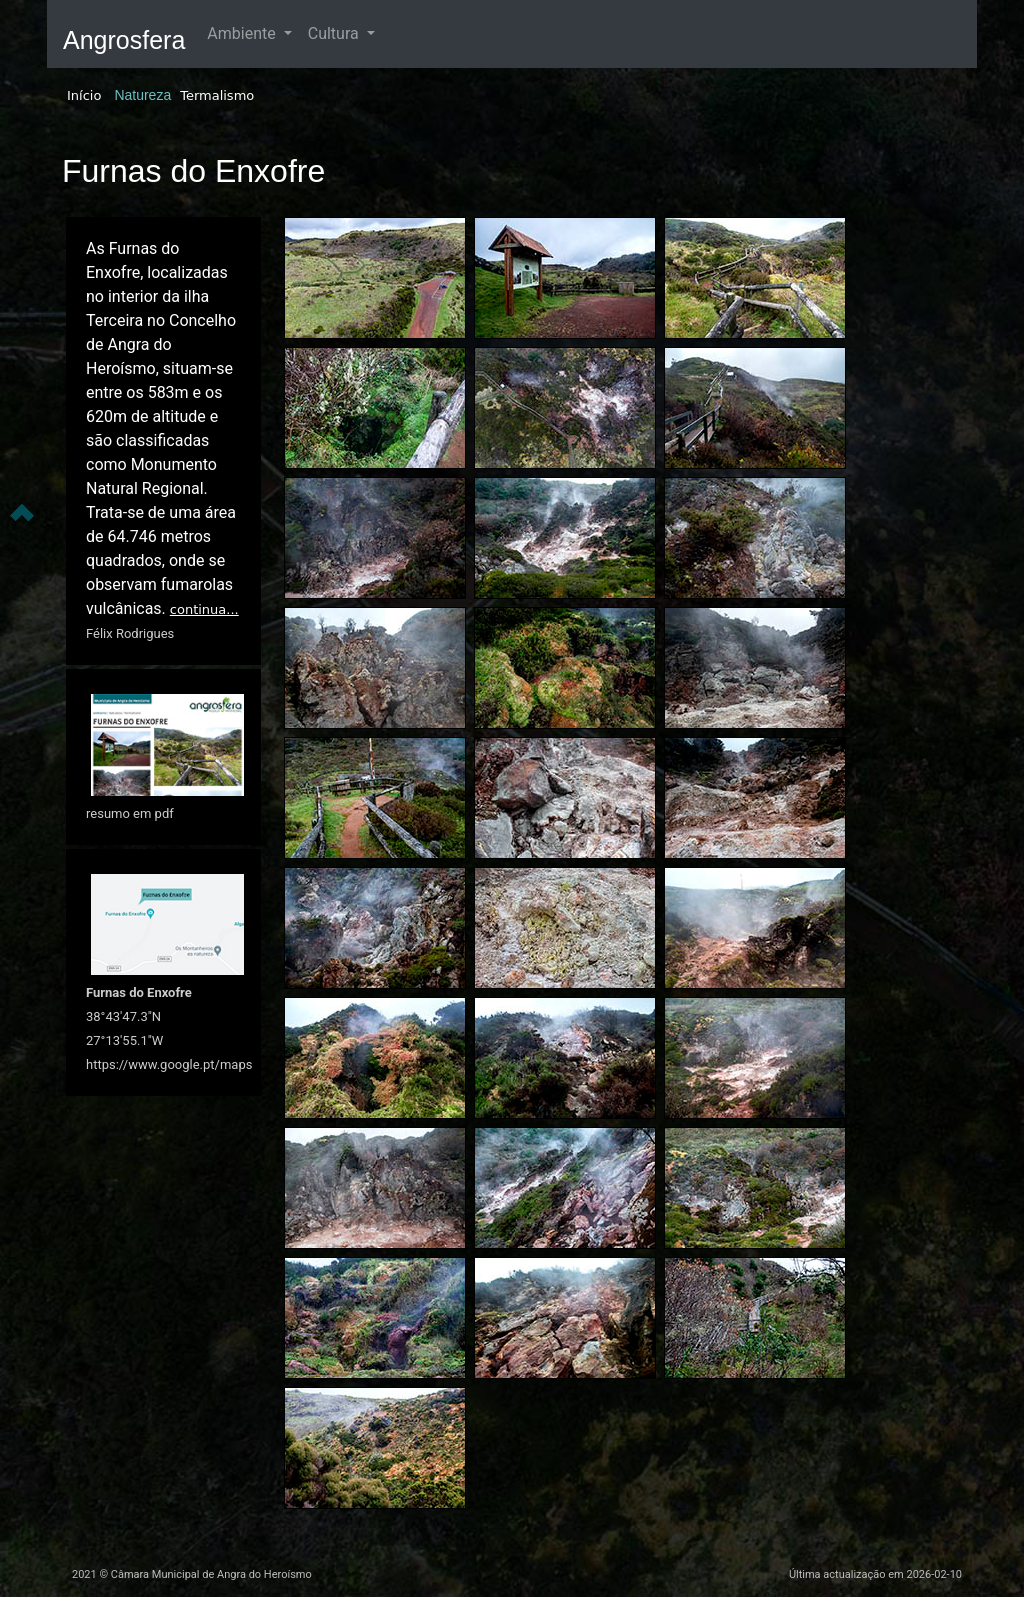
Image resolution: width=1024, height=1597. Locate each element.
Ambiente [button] (243, 33)
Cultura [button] (335, 33)
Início (84, 95)
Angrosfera (124, 40)
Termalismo (217, 95)
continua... (204, 609)
